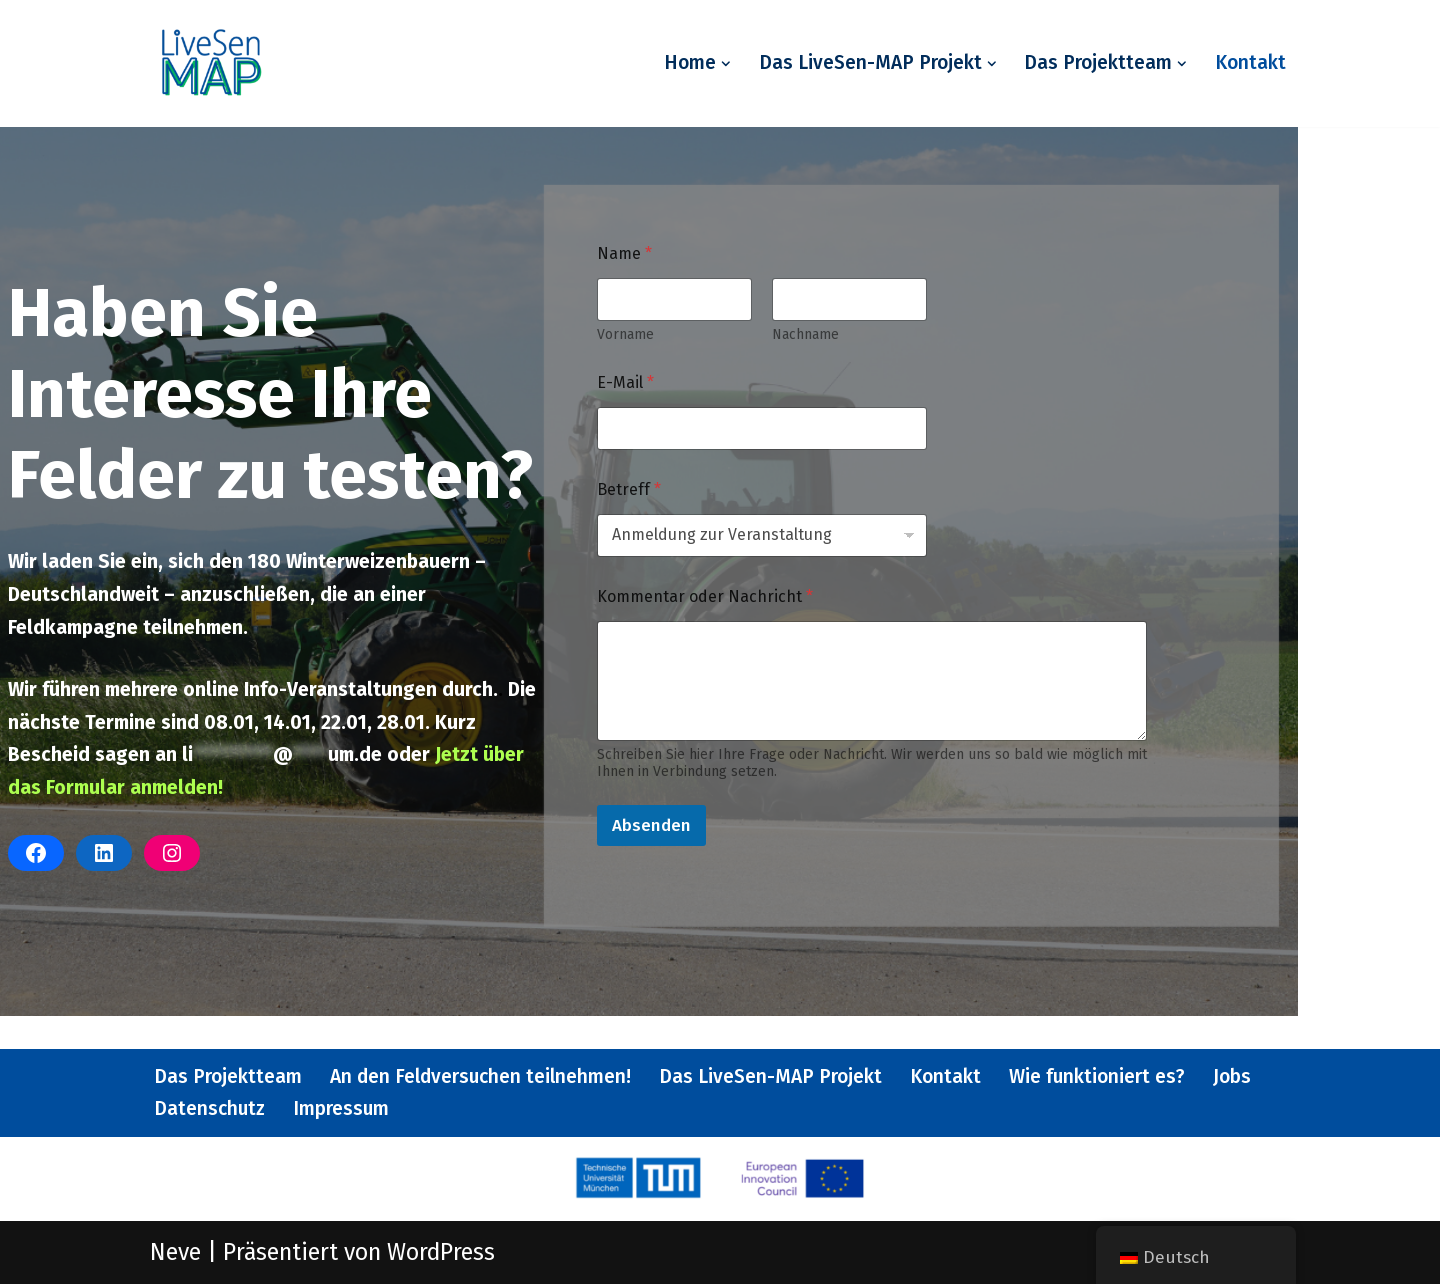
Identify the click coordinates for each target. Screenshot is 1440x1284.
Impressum (341, 1108)
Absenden (651, 825)
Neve (175, 1252)
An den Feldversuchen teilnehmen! (480, 1076)
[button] (726, 64)
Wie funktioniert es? (1097, 1076)
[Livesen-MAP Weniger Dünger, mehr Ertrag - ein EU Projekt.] (210, 63)
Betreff (629, 489)
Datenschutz (209, 1108)
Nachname (805, 334)
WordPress (441, 1252)
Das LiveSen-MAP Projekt (770, 1076)
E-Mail (625, 382)
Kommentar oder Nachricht (705, 596)
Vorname (625, 334)
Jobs (1232, 1076)
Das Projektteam (228, 1076)
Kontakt (1250, 62)
